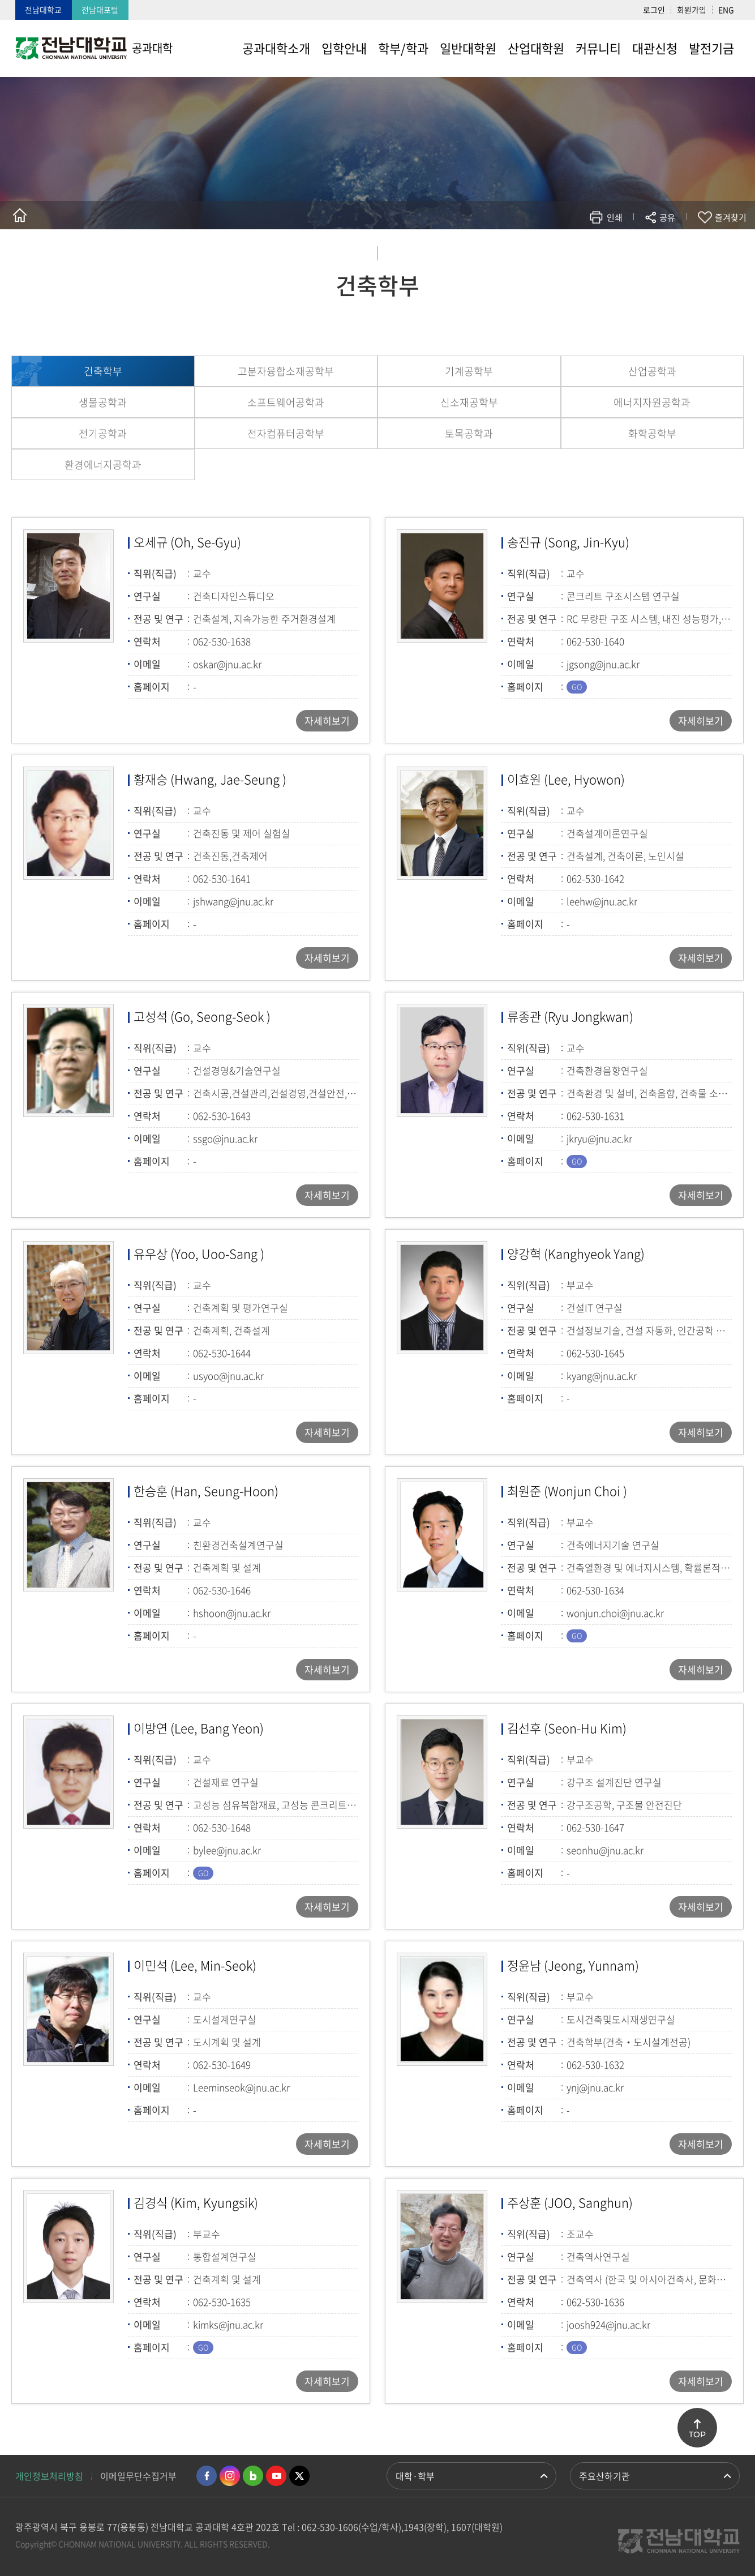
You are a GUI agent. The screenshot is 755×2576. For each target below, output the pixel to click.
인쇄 (615, 217)
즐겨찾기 (731, 217)
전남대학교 (43, 9)
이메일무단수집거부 (138, 2476)
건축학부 (103, 371)
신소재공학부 (469, 402)
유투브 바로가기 (276, 2476)
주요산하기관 (604, 2476)
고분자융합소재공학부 (286, 371)
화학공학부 (652, 433)
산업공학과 (652, 371)
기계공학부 (469, 371)
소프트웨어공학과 (285, 402)
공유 (667, 217)
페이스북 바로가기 (206, 2476)
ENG (726, 10)
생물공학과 (103, 402)
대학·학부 (415, 2476)
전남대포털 (99, 9)
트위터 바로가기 (299, 2476)
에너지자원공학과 (652, 402)
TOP (697, 2434)
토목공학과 (469, 433)
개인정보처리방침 (49, 2476)
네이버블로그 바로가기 (253, 2476)
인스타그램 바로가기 (230, 2476)
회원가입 (691, 10)
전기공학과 (103, 433)
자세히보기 (327, 720)
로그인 (654, 10)
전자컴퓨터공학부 (285, 433)
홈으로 (20, 215)
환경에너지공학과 (103, 464)
